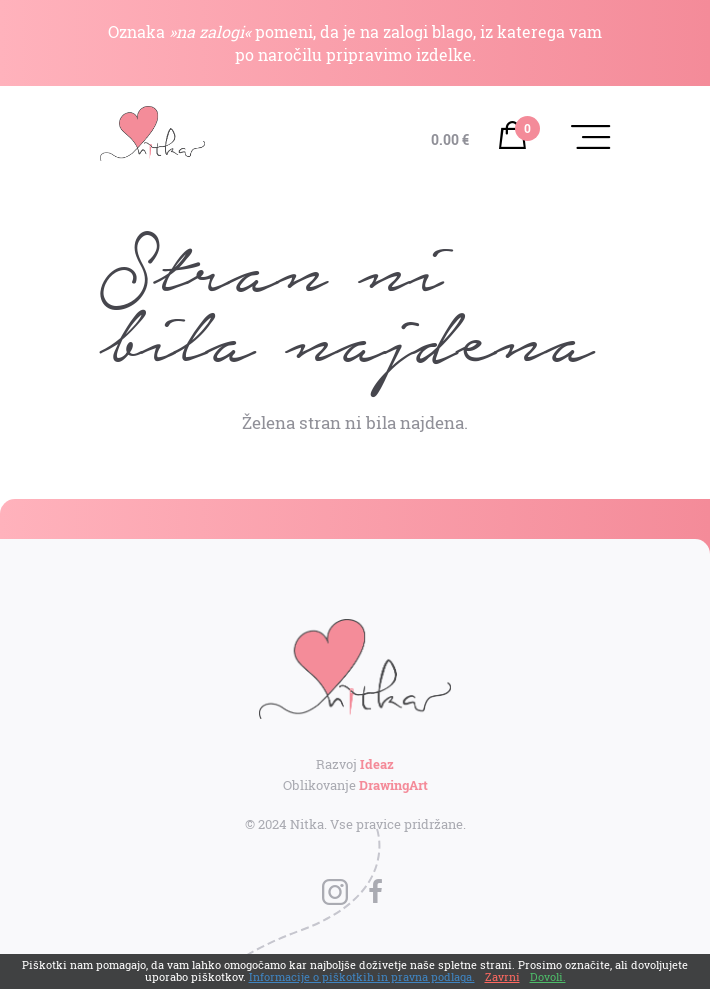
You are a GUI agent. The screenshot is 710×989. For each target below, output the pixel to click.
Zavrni (502, 976)
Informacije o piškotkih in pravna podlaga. (362, 976)
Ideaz (377, 764)
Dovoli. (548, 976)
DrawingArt (393, 785)
